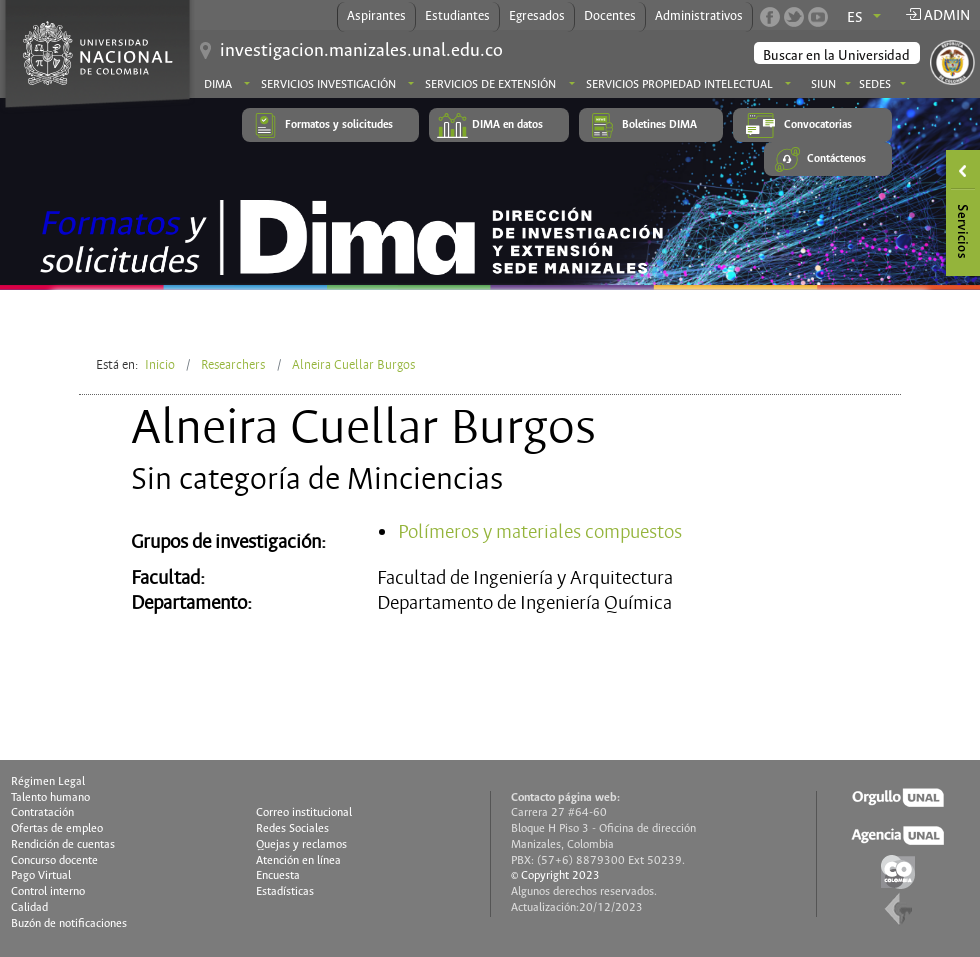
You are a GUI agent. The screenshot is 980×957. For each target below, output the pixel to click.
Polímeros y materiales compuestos (540, 532)
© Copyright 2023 (555, 876)
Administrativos (699, 16)
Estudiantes (457, 16)
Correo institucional (304, 813)
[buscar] (838, 56)
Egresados (537, 16)
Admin (937, 16)
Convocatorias (818, 125)
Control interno (48, 892)
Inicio (160, 365)
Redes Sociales (292, 829)
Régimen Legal (48, 782)
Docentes (610, 16)
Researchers (233, 365)
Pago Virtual (41, 876)
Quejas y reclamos (301, 845)
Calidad (29, 908)
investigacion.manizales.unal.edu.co (361, 51)
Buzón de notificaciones (69, 924)
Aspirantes (376, 16)
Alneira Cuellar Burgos (353, 365)
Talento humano (50, 798)
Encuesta (278, 876)
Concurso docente (54, 861)
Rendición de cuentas (63, 845)
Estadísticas (285, 892)
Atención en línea (298, 861)
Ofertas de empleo (57, 829)
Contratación (42, 813)
